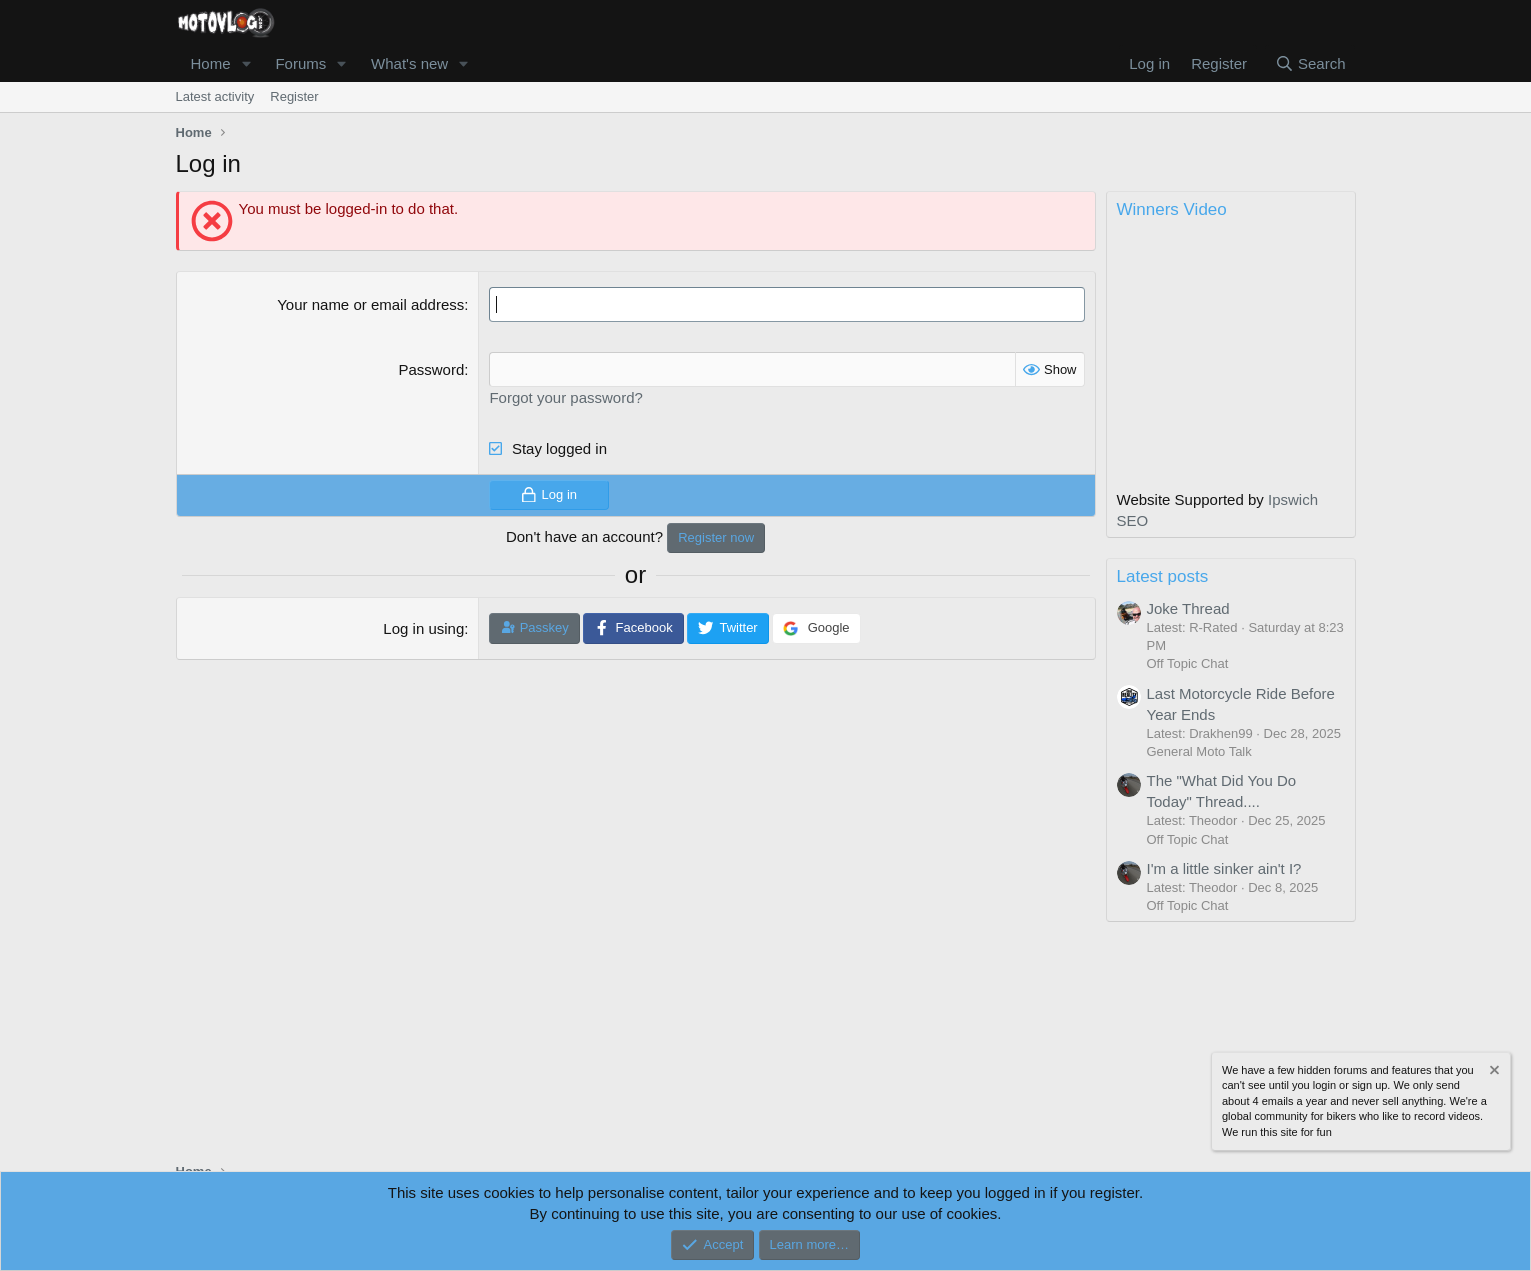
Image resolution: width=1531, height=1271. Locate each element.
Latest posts (1163, 576)
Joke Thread (1188, 608)
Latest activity (215, 96)
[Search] (1310, 63)
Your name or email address (370, 304)
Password (431, 369)
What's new (409, 63)
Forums (300, 63)
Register (294, 96)
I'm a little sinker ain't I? (1224, 868)
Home (211, 63)
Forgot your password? (565, 397)
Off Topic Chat (1188, 663)
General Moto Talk (1199, 751)
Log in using (423, 628)
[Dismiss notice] (1493, 1072)
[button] (246, 63)
